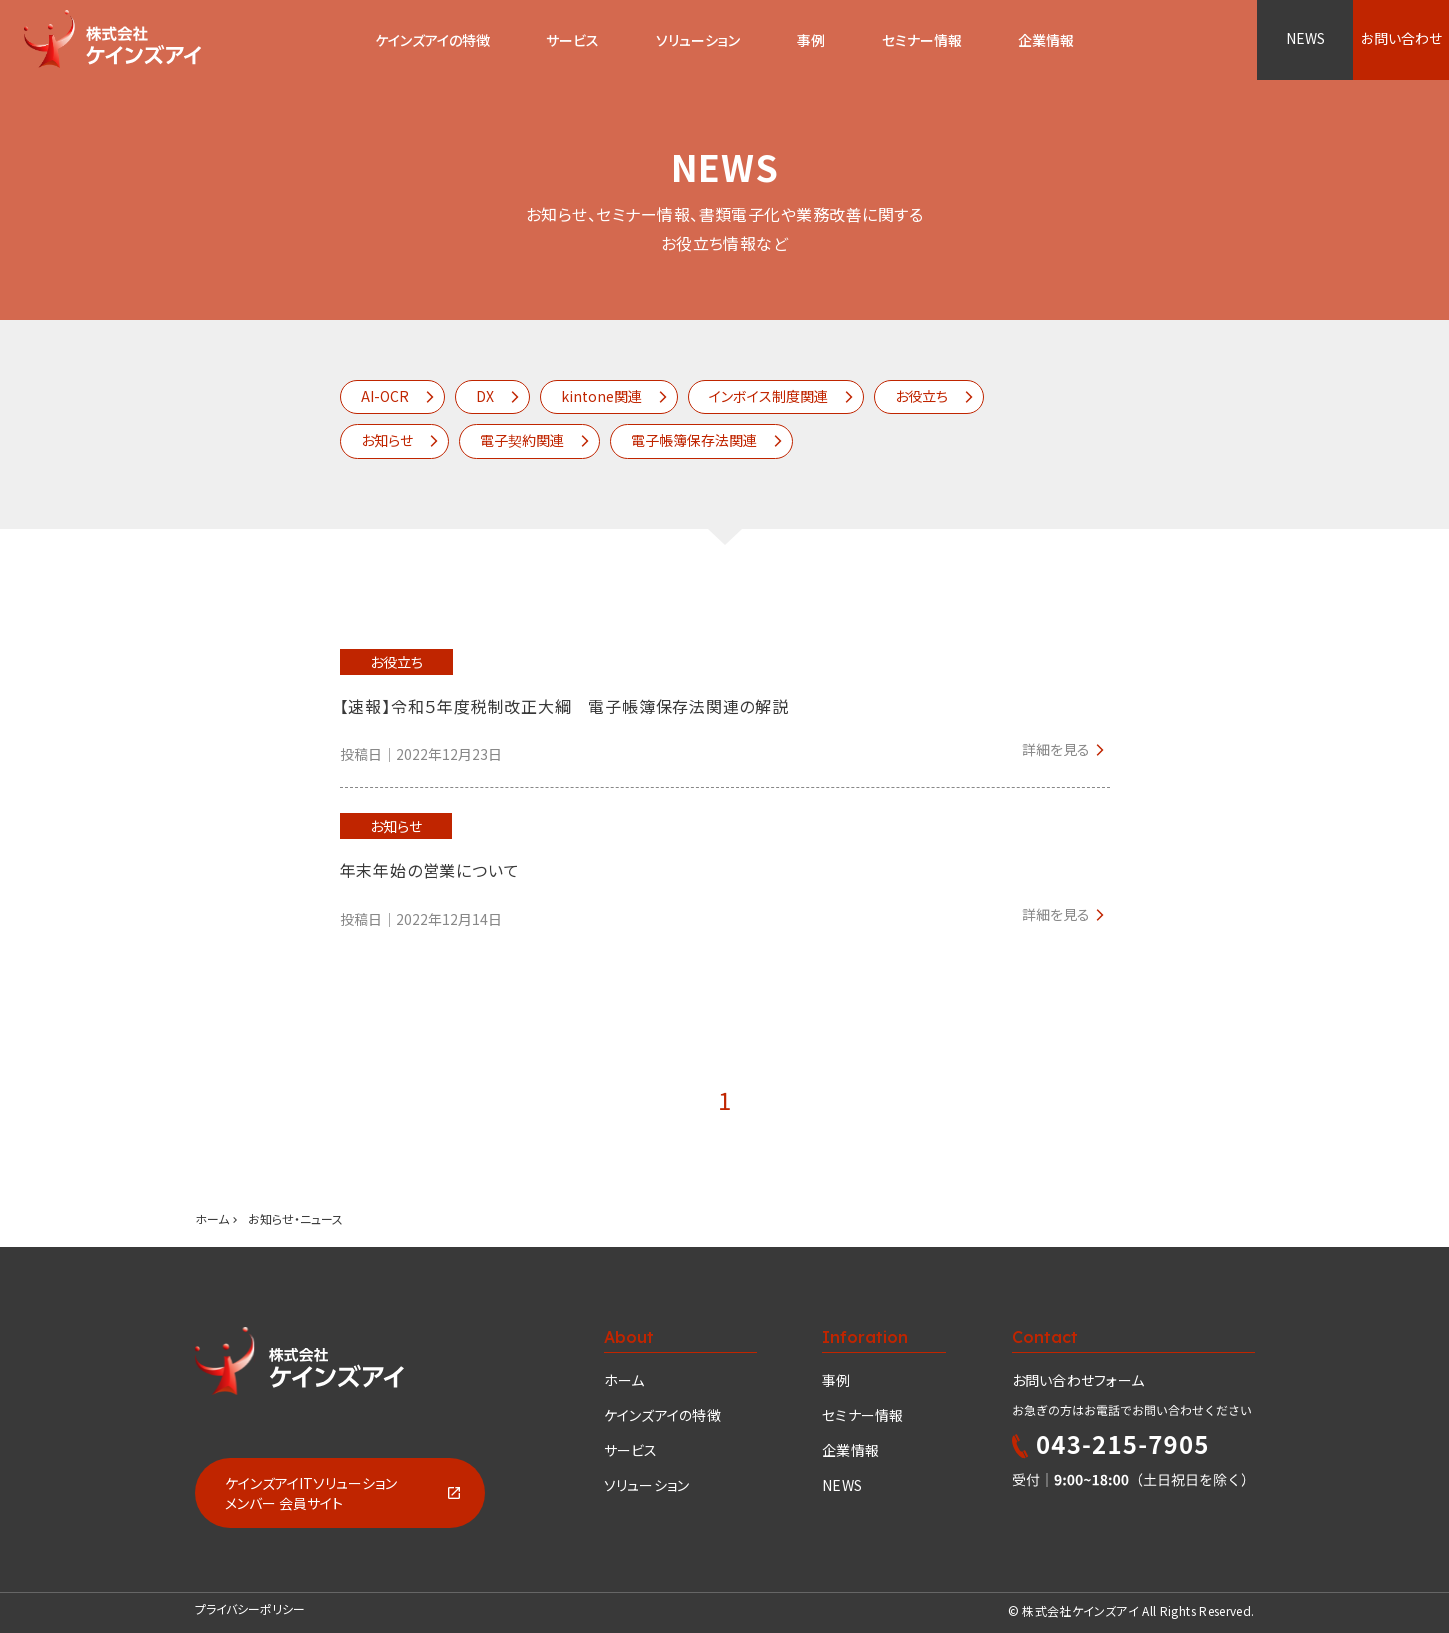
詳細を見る (1056, 749)
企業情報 (850, 1450)
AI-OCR (385, 396)
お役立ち (921, 396)
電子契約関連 (522, 440)
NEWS (1305, 38)
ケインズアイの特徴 (663, 1415)
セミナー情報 (863, 1415)
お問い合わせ (1401, 38)
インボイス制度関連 (768, 396)
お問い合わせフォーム (1078, 1380)
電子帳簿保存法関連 (694, 440)
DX (485, 396)
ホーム (212, 1218)
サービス (572, 40)
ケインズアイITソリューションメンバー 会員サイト (311, 1493)
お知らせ (387, 440)
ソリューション (698, 40)
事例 (836, 1380)
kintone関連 (601, 396)
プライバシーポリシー (250, 1608)
